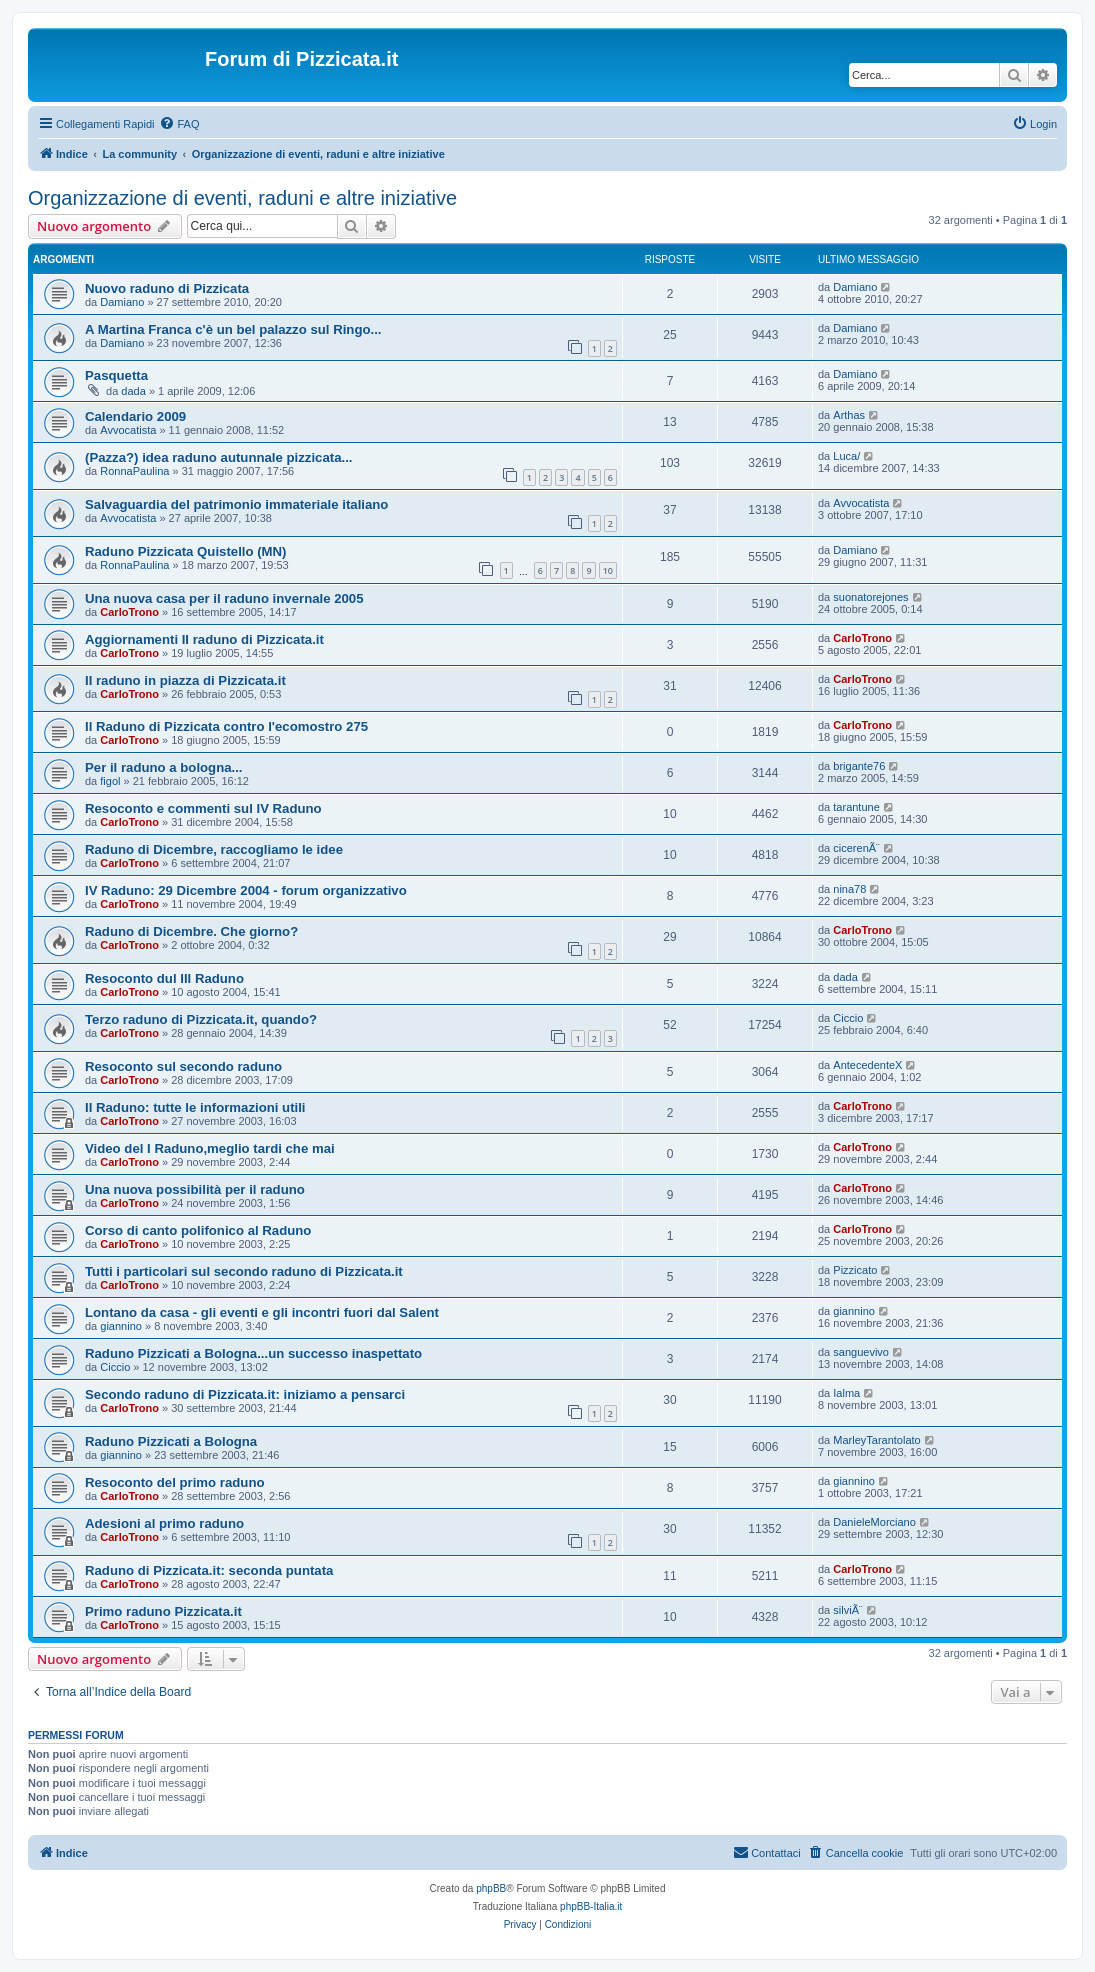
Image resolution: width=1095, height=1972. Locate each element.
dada (133, 391)
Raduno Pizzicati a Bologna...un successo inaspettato (253, 1353)
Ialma (846, 1393)
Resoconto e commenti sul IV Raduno (203, 808)
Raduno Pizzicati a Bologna (171, 1441)
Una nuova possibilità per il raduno (195, 1189)
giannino (121, 1326)
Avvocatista (128, 430)
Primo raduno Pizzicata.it (163, 1611)
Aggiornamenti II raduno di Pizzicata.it (204, 639)
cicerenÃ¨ (856, 848)
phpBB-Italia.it (591, 1906)
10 (608, 570)
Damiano (122, 302)
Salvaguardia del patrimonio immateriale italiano (236, 504)
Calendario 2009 (135, 416)
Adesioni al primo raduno (164, 1523)
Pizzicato (855, 1270)
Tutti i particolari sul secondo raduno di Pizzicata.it (244, 1271)
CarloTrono (129, 612)
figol (110, 781)
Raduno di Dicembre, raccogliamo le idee (214, 849)
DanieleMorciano (874, 1522)
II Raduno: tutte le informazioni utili (195, 1107)
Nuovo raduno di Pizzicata (167, 288)
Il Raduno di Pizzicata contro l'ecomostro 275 (226, 726)
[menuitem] (179, 124)
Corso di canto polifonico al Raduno (198, 1230)
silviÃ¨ (847, 1610)
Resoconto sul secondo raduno (183, 1066)
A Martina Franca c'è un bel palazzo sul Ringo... (233, 329)
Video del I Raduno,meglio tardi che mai (210, 1148)
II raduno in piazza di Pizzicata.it (185, 680)
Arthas (849, 415)
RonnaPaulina (134, 471)
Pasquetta (116, 375)
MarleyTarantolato (876, 1440)
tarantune (856, 807)
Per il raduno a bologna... (164, 767)
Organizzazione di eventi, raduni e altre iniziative (242, 198)
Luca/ (846, 456)
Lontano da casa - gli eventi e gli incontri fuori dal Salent (262, 1312)
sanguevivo (861, 1352)
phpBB (491, 1888)
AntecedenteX (867, 1065)
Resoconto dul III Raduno (164, 978)
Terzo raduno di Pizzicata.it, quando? (201, 1019)
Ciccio (848, 1018)
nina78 (849, 889)
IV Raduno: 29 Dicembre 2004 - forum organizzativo (246, 890)
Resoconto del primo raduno (175, 1482)
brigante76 (859, 766)
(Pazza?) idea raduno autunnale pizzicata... (218, 457)
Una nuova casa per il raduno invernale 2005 (224, 598)
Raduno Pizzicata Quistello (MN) (186, 551)
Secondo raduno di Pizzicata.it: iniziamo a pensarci (245, 1394)
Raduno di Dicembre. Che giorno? (191, 931)
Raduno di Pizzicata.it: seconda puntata (209, 1570)
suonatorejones (870, 597)
